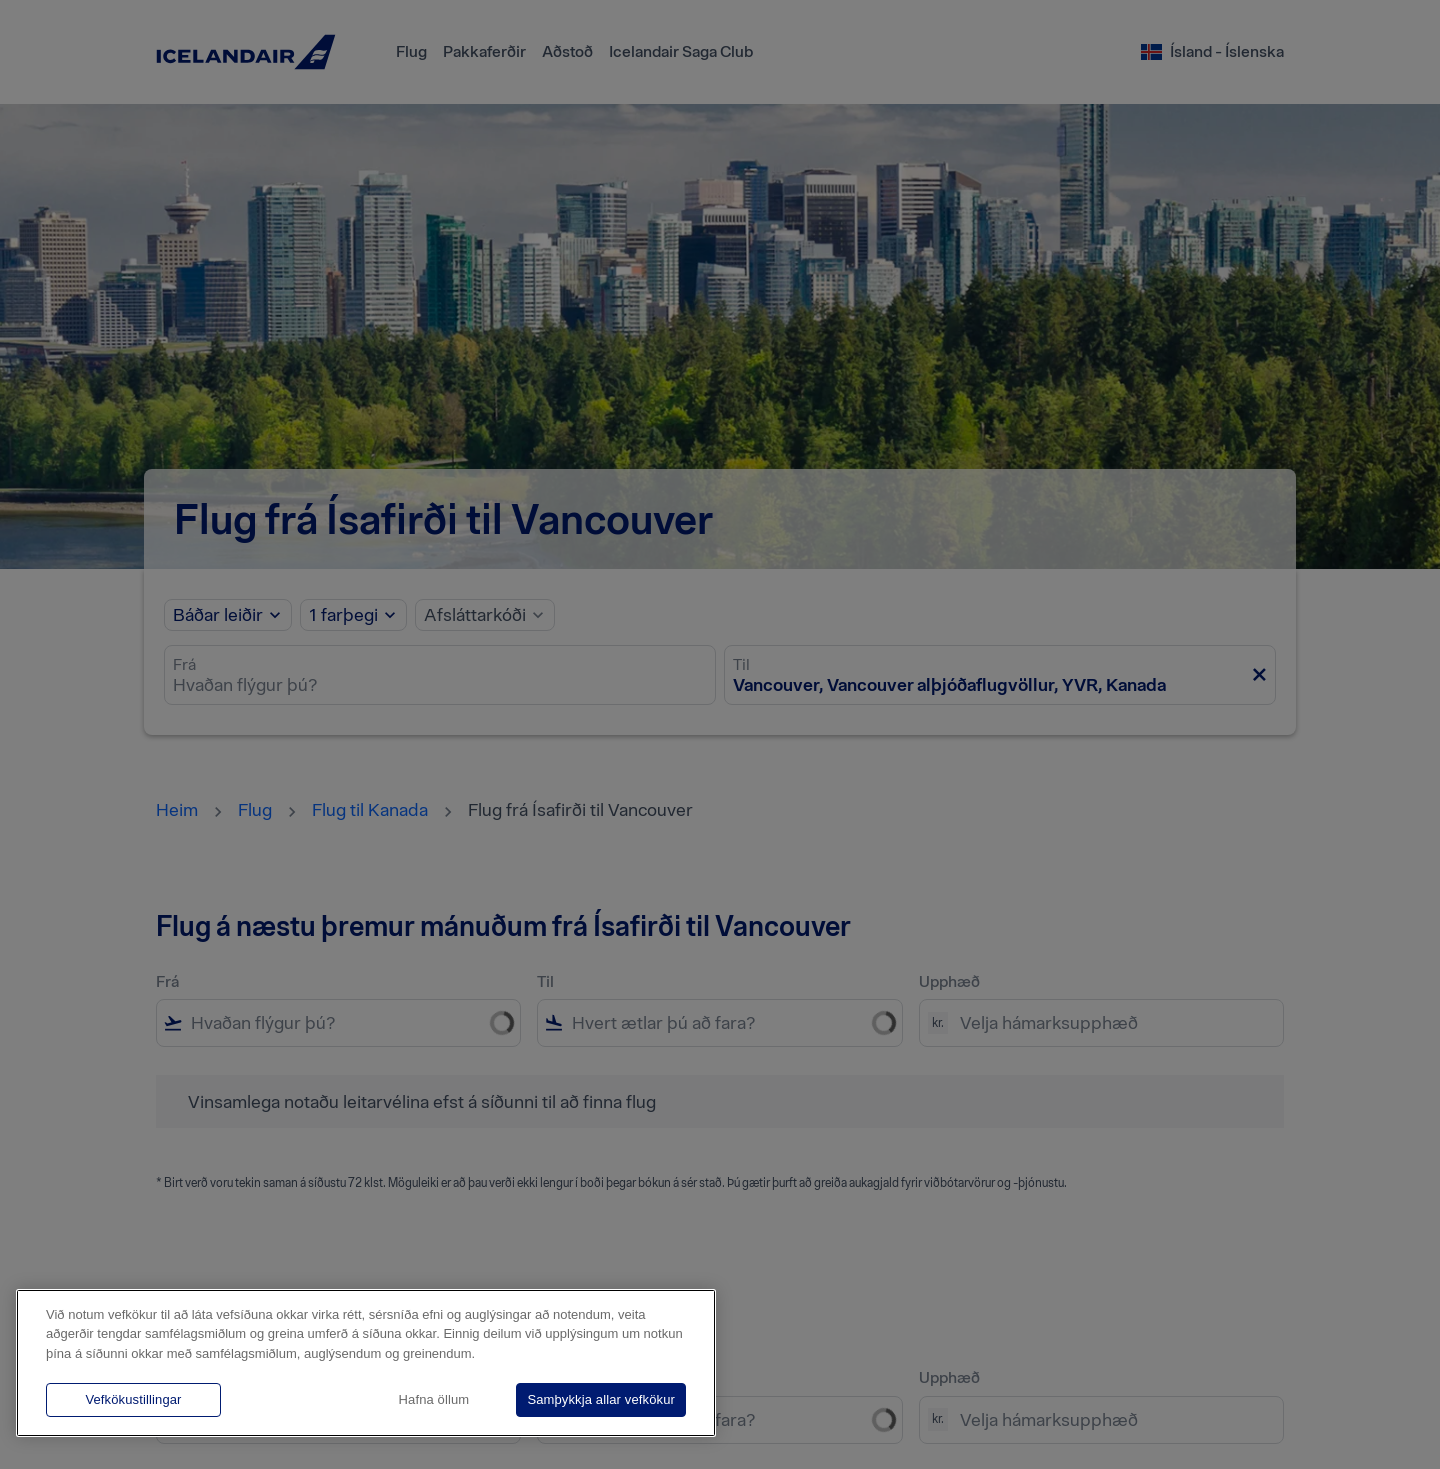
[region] (366, 1363)
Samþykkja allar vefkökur (601, 1399)
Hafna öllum (434, 1399)
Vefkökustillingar (133, 1399)
